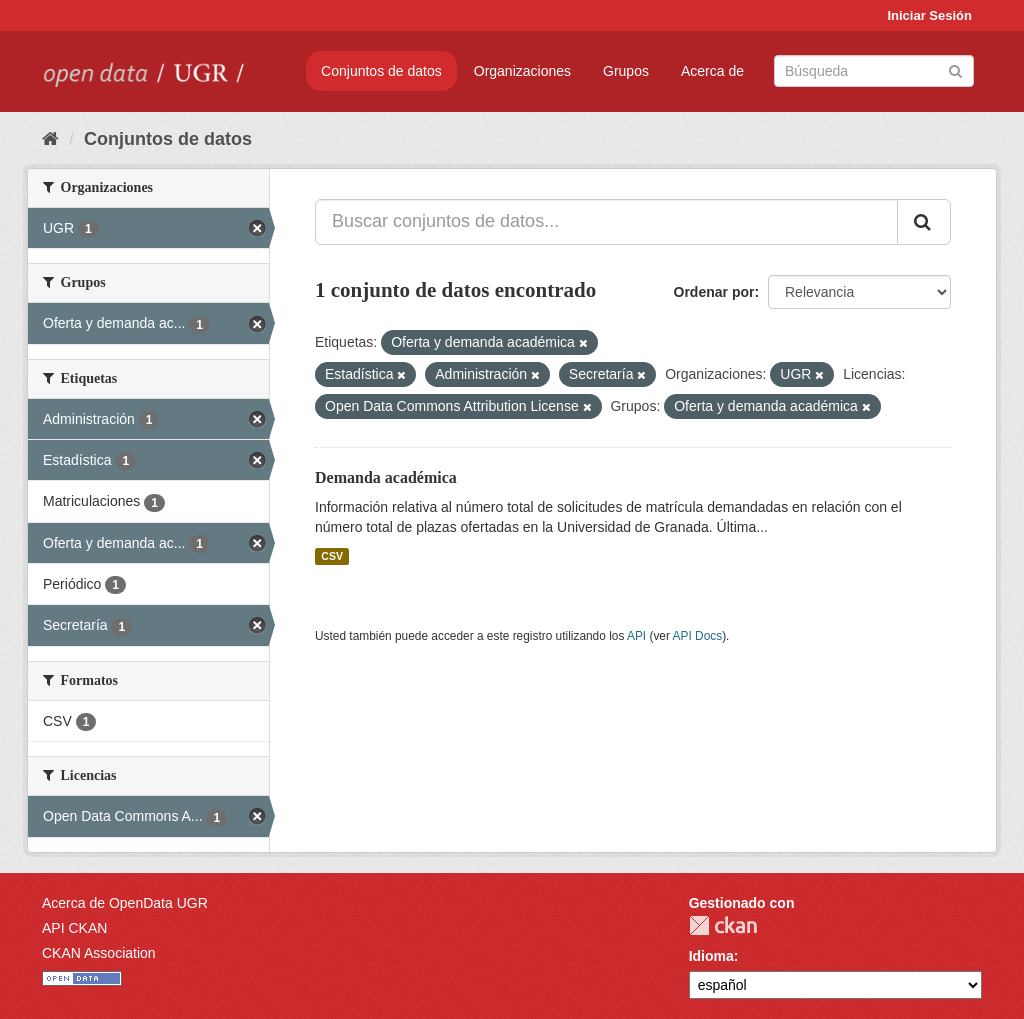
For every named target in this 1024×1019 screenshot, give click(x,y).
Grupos (626, 71)
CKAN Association (99, 953)
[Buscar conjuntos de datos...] (606, 222)
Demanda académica (386, 477)
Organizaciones (522, 71)
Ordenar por (714, 292)
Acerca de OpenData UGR (125, 903)
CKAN (723, 925)
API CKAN (74, 928)
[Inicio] (50, 139)
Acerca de (712, 71)
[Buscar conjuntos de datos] (874, 71)
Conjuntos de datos (381, 71)
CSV (332, 556)
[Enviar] (955, 69)
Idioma (711, 956)
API (636, 636)
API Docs (698, 636)
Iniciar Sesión (929, 15)
